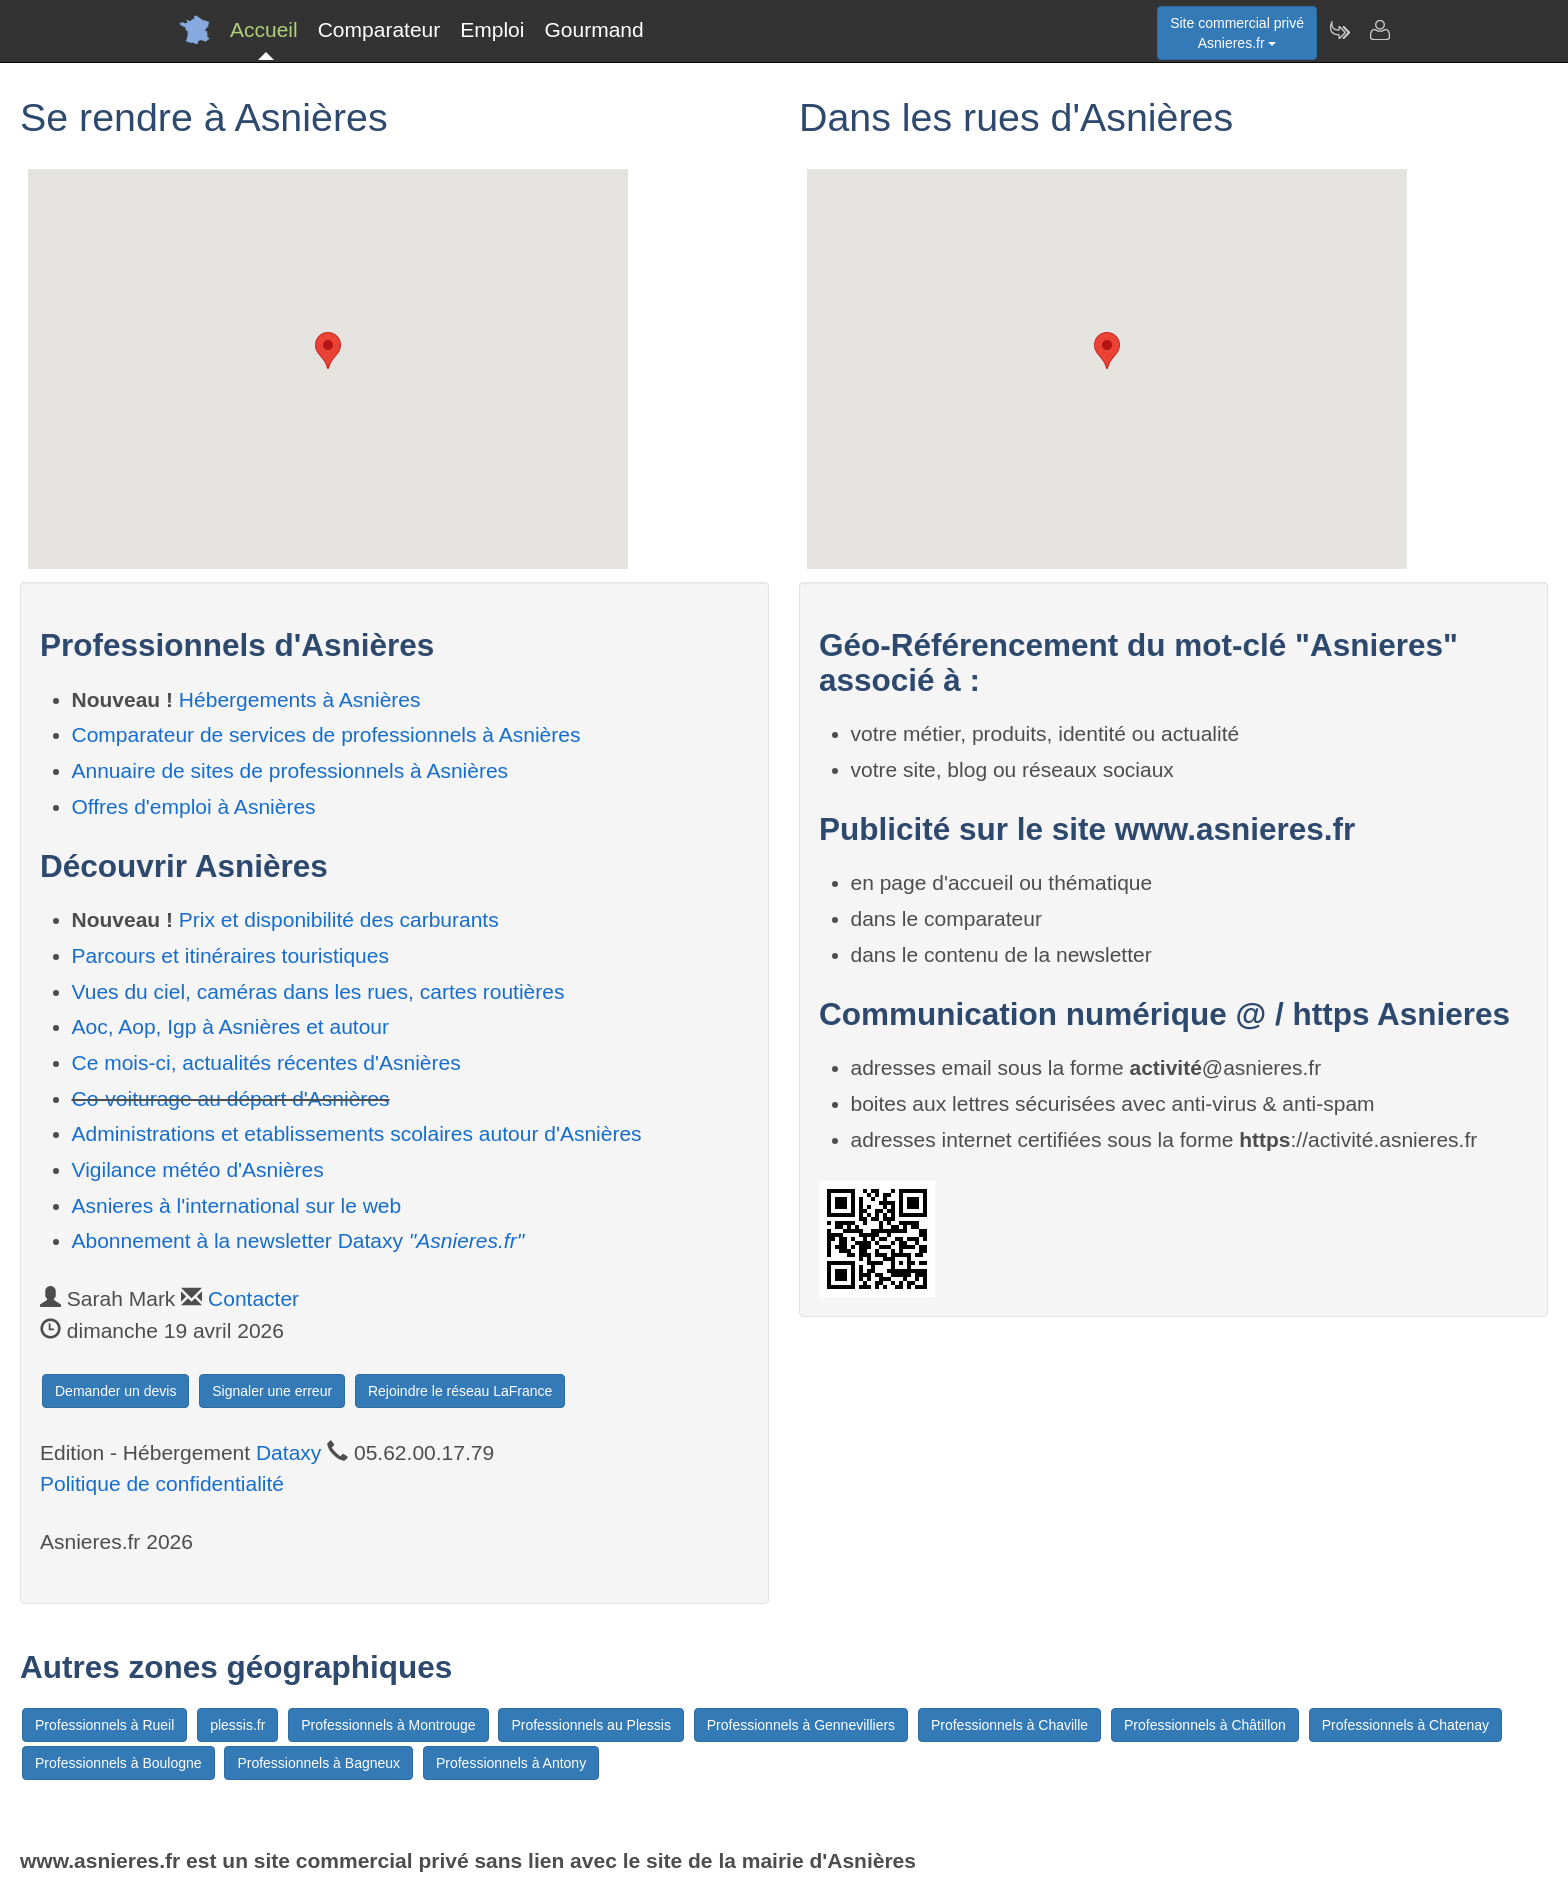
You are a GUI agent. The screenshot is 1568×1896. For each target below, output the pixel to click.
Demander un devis (115, 1391)
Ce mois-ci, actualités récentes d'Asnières (266, 1062)
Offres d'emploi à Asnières (194, 806)
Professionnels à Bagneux (318, 1763)
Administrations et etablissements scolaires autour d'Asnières (357, 1133)
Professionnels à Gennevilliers (801, 1725)
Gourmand (593, 29)
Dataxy (288, 1452)
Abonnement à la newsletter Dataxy (298, 1240)
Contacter (253, 1298)
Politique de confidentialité (162, 1483)
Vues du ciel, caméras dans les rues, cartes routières (318, 991)
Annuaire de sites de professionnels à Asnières (290, 770)
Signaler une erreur (272, 1391)
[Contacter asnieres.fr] (1379, 30)
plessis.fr (237, 1725)
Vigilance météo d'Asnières (198, 1169)
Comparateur (379, 29)
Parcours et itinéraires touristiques (230, 955)
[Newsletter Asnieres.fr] (1339, 30)
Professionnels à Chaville (1009, 1725)
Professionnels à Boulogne (118, 1763)
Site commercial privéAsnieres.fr (1237, 33)
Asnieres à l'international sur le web (237, 1205)
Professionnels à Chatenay (1405, 1725)
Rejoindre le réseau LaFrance (460, 1391)
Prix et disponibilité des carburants (339, 919)
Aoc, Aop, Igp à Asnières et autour (231, 1026)
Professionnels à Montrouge (388, 1725)
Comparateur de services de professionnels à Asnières (326, 734)
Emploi (492, 29)
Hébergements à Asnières (300, 699)
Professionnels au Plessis (591, 1725)
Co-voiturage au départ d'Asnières (231, 1098)
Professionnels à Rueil (104, 1725)
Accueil (264, 29)
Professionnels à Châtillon (1205, 1725)
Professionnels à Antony (511, 1763)
